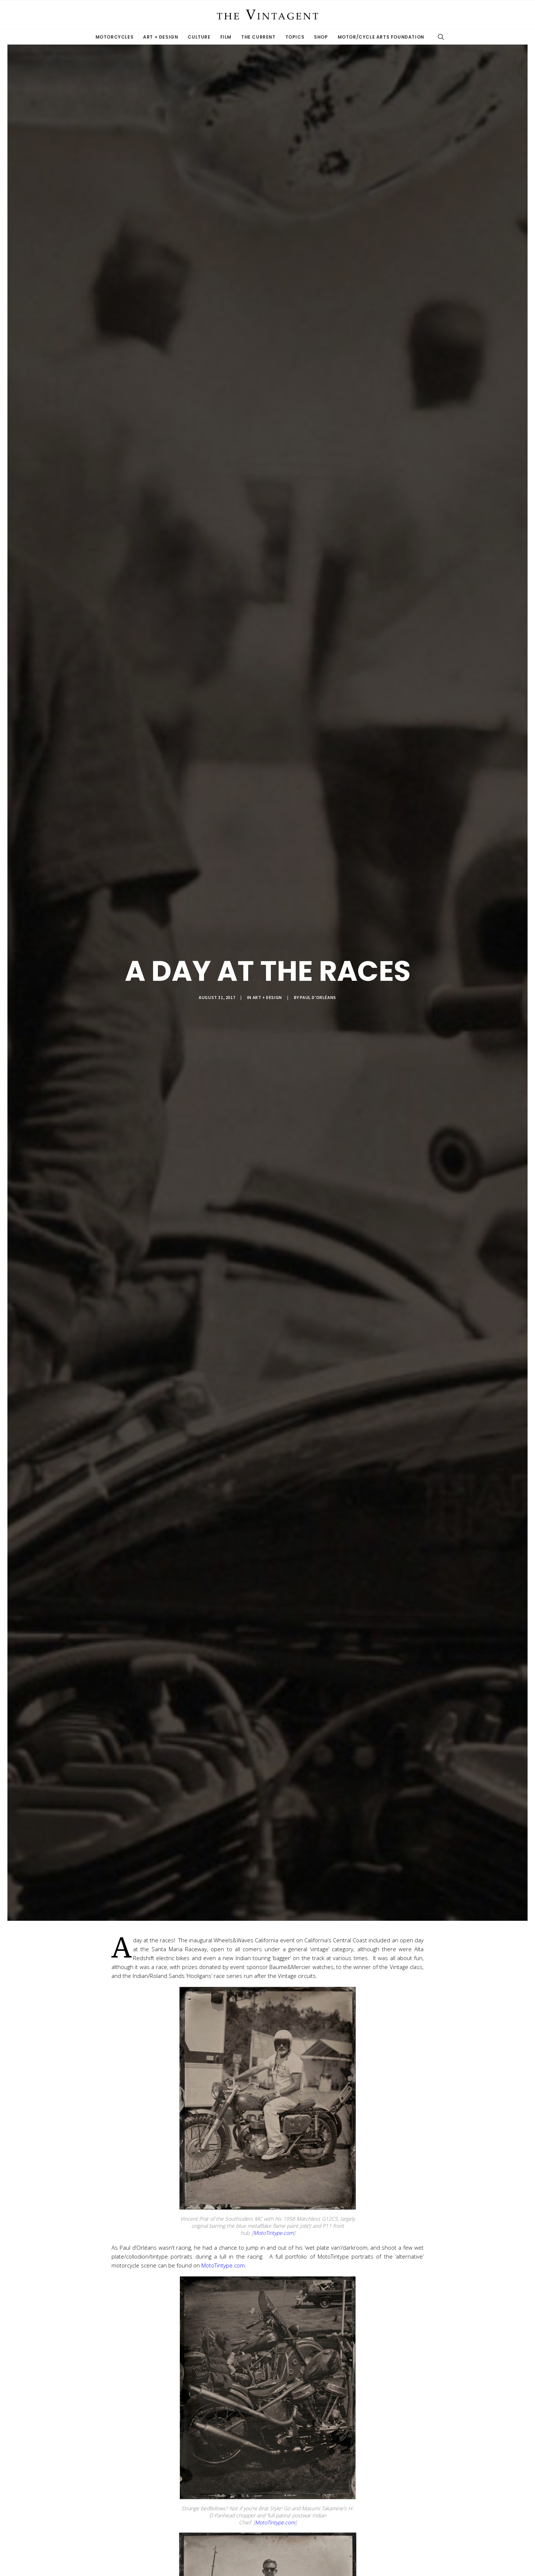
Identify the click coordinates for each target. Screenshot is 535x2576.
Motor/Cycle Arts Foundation (381, 37)
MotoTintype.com (273, 2232)
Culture (199, 37)
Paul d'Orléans (318, 997)
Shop (321, 37)
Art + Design (160, 37)
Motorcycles (114, 37)
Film (225, 37)
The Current (258, 37)
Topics (295, 37)
